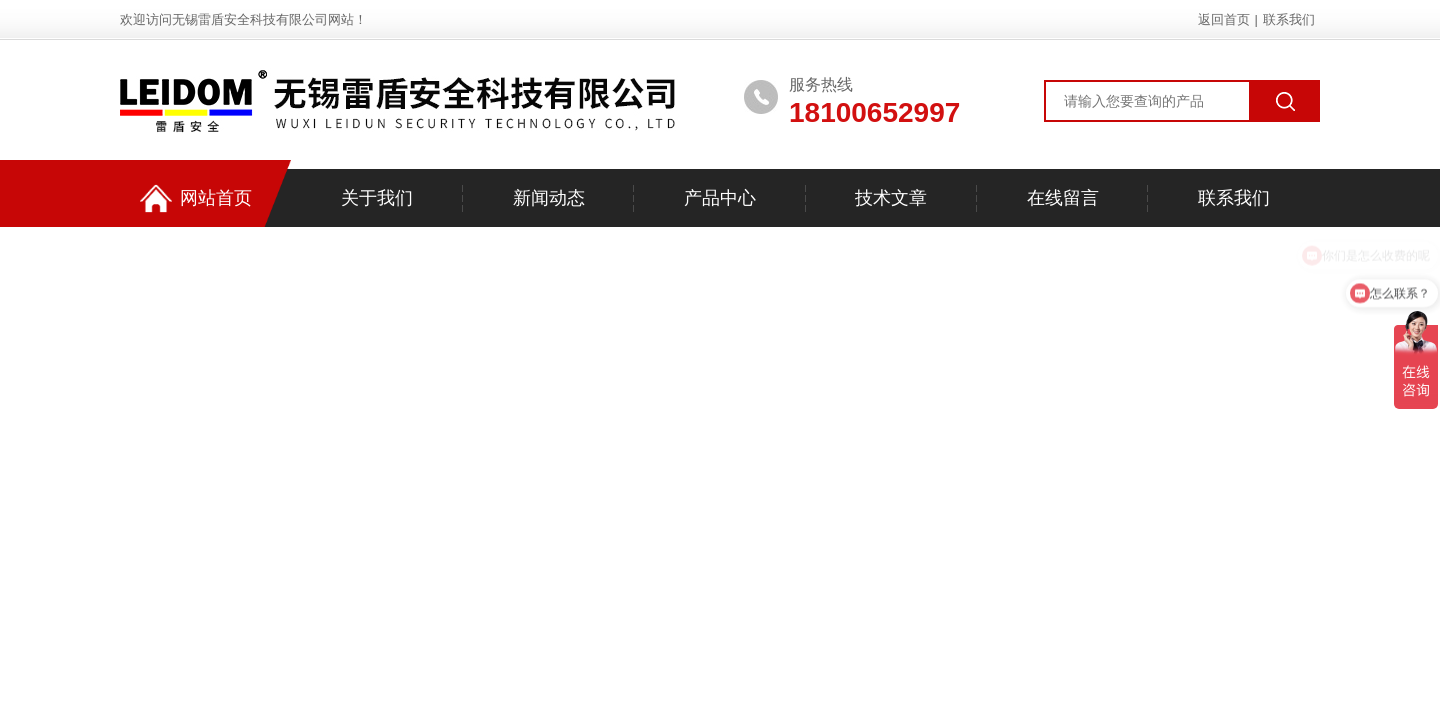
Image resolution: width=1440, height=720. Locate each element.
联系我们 (1289, 19)
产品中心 (720, 198)
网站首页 (196, 198)
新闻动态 (549, 198)
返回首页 (1224, 19)
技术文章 (891, 198)
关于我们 (377, 198)
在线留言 (1063, 198)
